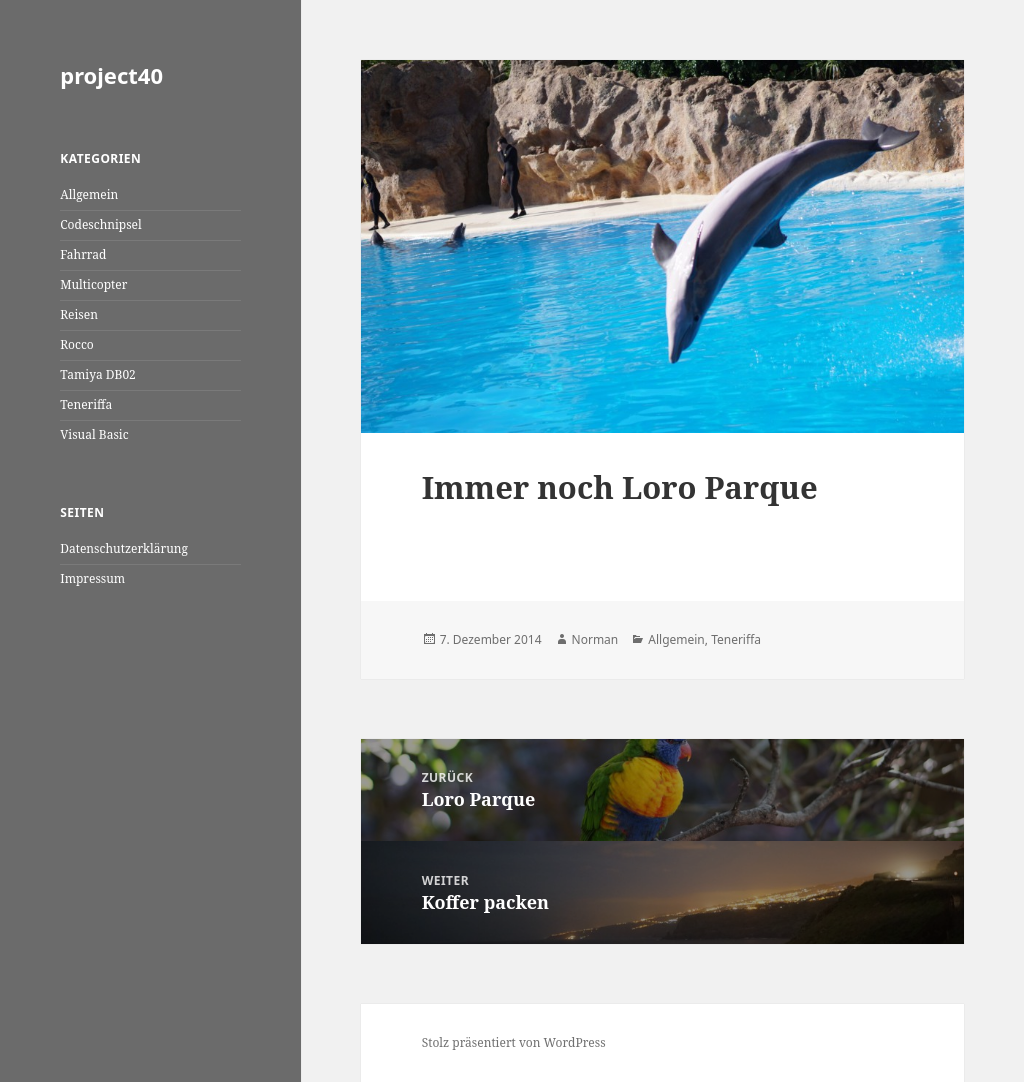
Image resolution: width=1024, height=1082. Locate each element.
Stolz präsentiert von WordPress (514, 1042)
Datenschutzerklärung (124, 548)
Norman (595, 639)
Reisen (79, 314)
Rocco (77, 344)
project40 (111, 75)
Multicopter (93, 284)
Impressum (92, 578)
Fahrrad (83, 254)
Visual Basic (94, 434)
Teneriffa (86, 404)
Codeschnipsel (101, 224)
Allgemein (89, 194)
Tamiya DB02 (98, 374)
